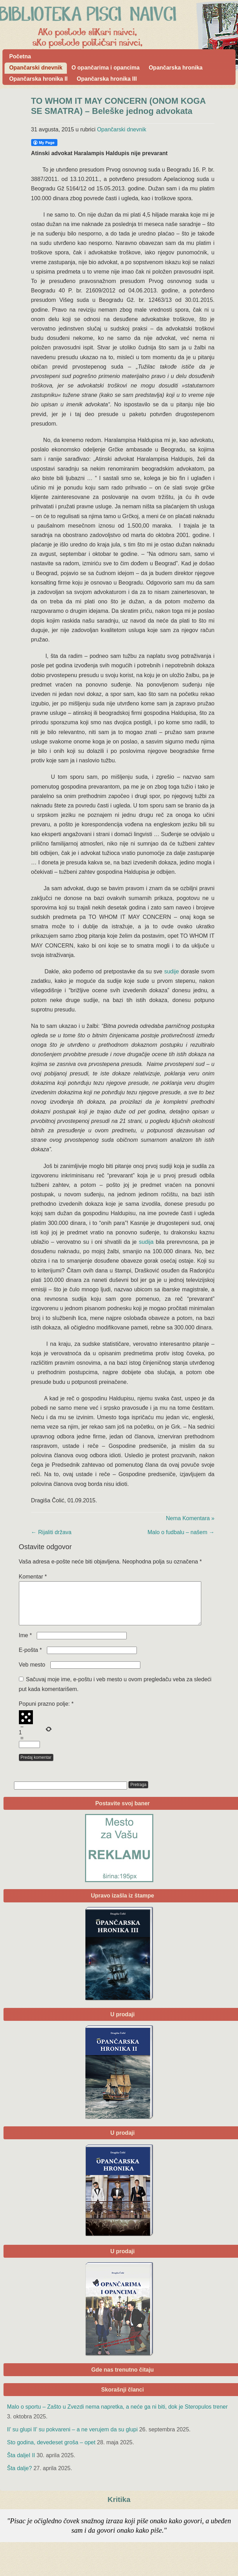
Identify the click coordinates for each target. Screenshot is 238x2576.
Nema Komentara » (190, 1518)
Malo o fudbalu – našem (181, 1532)
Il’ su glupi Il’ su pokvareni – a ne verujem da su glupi (72, 2438)
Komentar (33, 1577)
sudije (171, 971)
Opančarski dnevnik (35, 68)
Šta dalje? (19, 2477)
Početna (20, 56)
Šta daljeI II (21, 2464)
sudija (146, 1242)
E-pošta (30, 1658)
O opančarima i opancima (105, 68)
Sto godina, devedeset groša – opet (51, 2451)
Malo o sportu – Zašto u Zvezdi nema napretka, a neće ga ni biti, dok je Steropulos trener (117, 2415)
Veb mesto (32, 1673)
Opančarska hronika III (107, 79)
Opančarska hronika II (38, 79)
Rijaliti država (51, 1532)
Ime (25, 1644)
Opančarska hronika (176, 68)
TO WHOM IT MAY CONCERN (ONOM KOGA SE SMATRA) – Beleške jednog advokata (118, 106)
